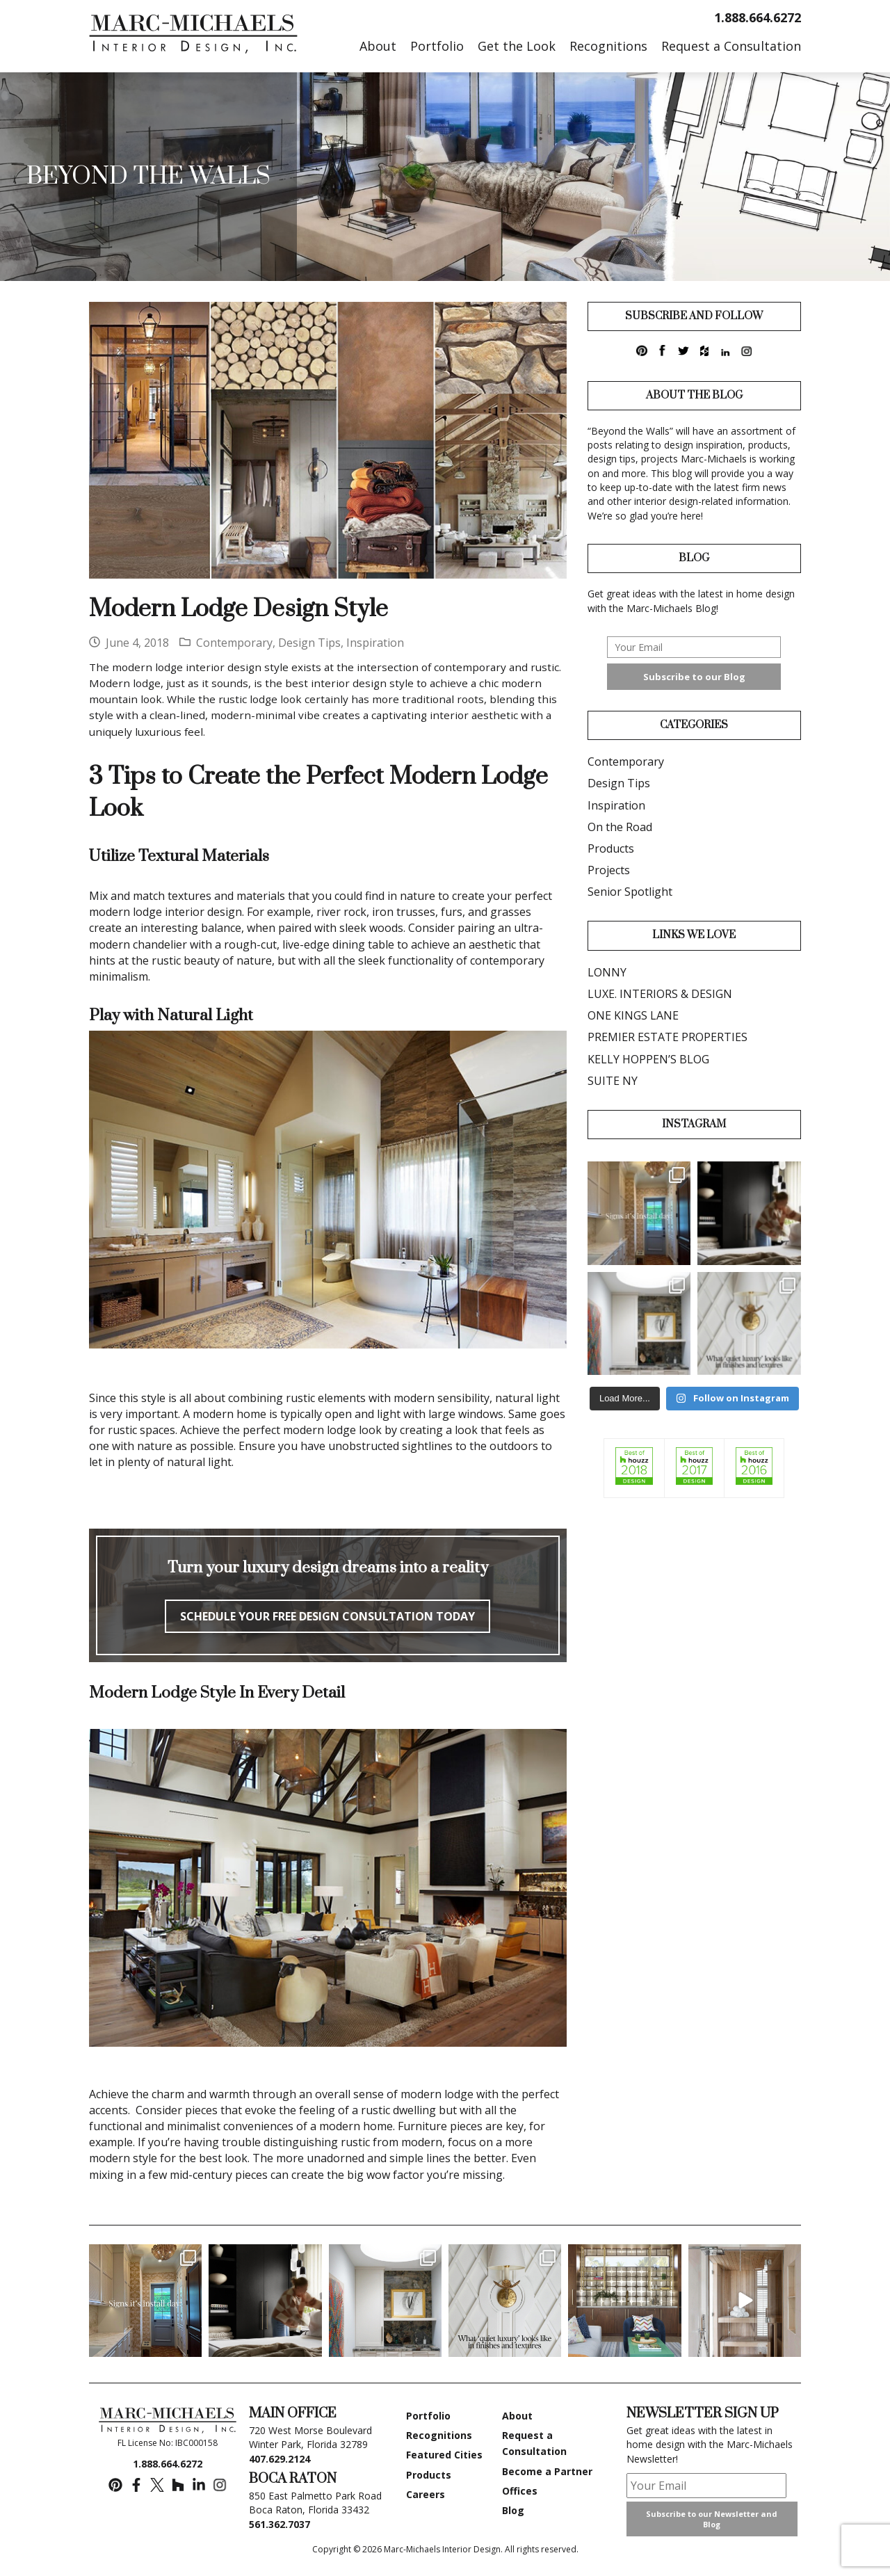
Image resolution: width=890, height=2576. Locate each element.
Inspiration (375, 642)
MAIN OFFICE (293, 2413)
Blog (513, 2510)
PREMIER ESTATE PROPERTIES (667, 1037)
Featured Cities (444, 2454)
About (517, 2415)
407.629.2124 (279, 2458)
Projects (609, 870)
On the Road (620, 827)
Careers (425, 2494)
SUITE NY (613, 1080)
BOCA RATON (293, 2479)
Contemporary (234, 642)
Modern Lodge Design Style (238, 609)
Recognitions (439, 2435)
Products (611, 848)
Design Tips (309, 642)
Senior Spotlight (630, 891)
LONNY (607, 972)
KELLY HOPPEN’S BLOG (648, 1059)
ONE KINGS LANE (633, 1015)
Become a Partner (547, 2471)
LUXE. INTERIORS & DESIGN (660, 993)
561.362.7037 (279, 2524)
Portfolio (428, 2415)
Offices (519, 2490)
